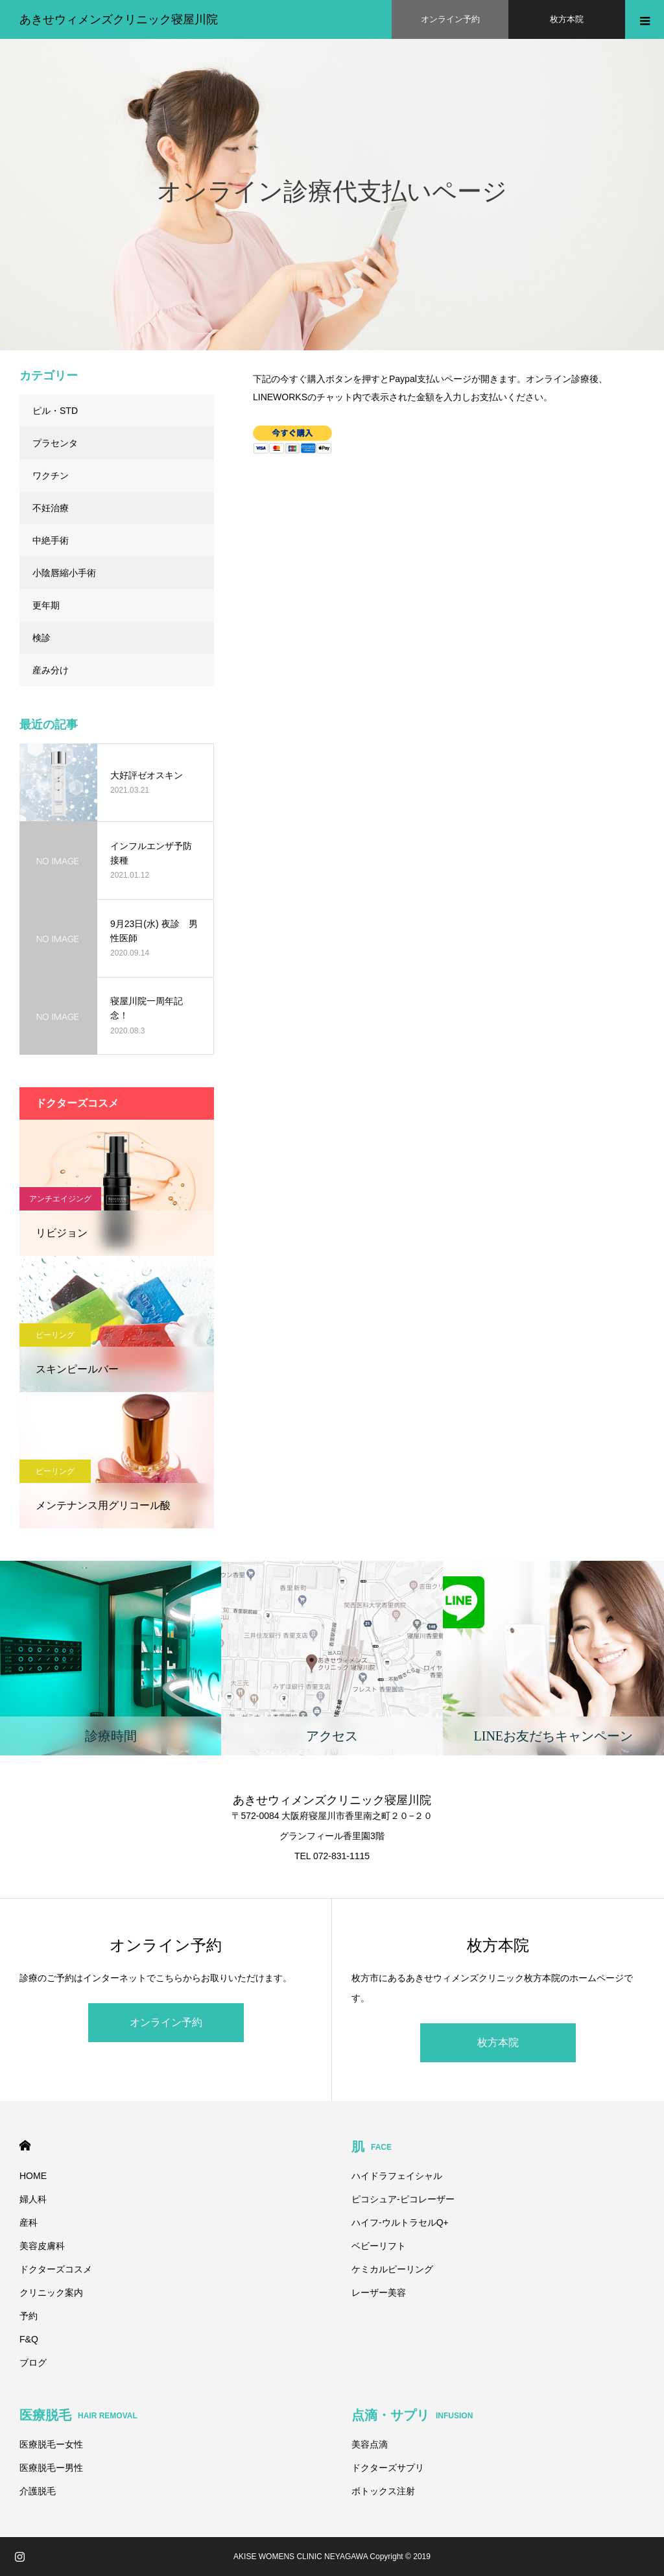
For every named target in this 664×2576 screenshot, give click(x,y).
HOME (24, 2145)
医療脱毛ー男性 (51, 2467)
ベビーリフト (378, 2246)
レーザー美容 (378, 2292)
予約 (28, 2316)
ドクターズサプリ (387, 2467)
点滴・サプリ (412, 2415)
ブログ (33, 2362)
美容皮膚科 (42, 2246)
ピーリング (55, 1335)
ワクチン (50, 475)
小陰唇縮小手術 (64, 573)
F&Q (28, 2339)
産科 (28, 2222)
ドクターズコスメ (55, 2269)
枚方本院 (498, 2042)
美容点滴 (369, 2444)
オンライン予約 (166, 2022)
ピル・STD (55, 410)
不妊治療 (50, 508)
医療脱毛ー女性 (51, 2444)
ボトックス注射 (383, 2491)
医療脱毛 (78, 2415)
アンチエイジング (60, 1198)
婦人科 (33, 2199)
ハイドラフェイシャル (396, 2176)
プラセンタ (55, 443)
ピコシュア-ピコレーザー (403, 2199)
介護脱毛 (37, 2491)
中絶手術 (50, 540)
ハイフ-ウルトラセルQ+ (400, 2222)
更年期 (46, 605)
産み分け (50, 670)
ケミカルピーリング (392, 2269)
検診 (41, 637)
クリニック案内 (51, 2292)
